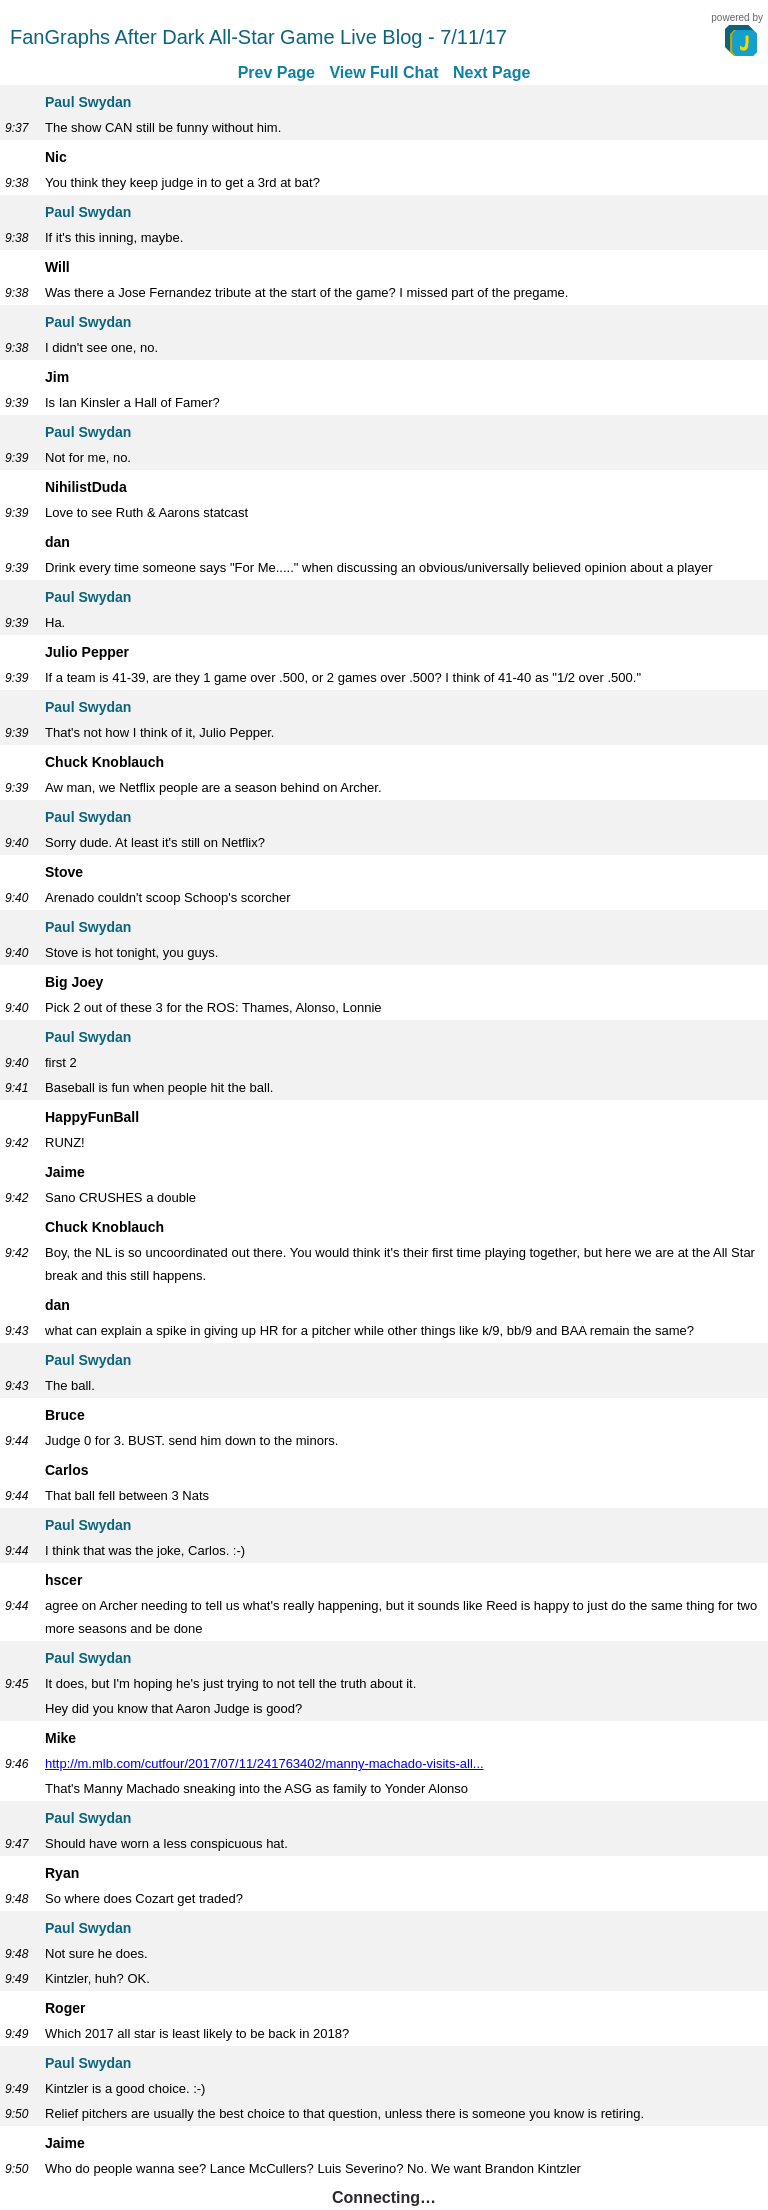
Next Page (491, 72)
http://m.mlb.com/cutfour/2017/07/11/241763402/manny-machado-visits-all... (264, 1763)
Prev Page (276, 72)
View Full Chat (383, 72)
